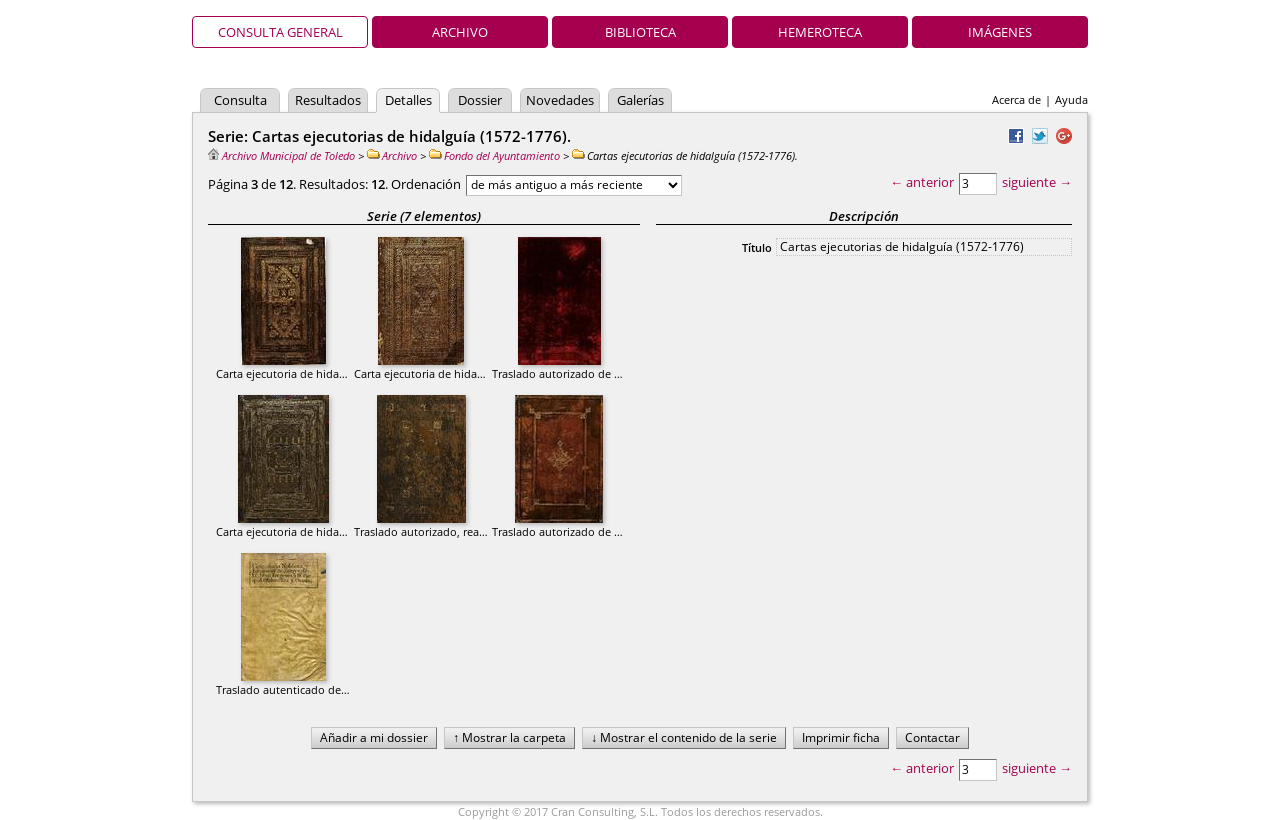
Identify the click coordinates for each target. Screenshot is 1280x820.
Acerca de (1016, 99)
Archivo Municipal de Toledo (281, 155)
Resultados (328, 100)
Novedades (560, 100)
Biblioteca (640, 32)
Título (757, 247)
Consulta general (280, 32)
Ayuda (1071, 99)
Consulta (240, 100)
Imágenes (1000, 32)
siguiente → (1037, 182)
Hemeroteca (820, 32)
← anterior (922, 182)
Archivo (460, 32)
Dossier (480, 100)
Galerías (640, 100)
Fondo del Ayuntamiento (494, 155)
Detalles (408, 100)
